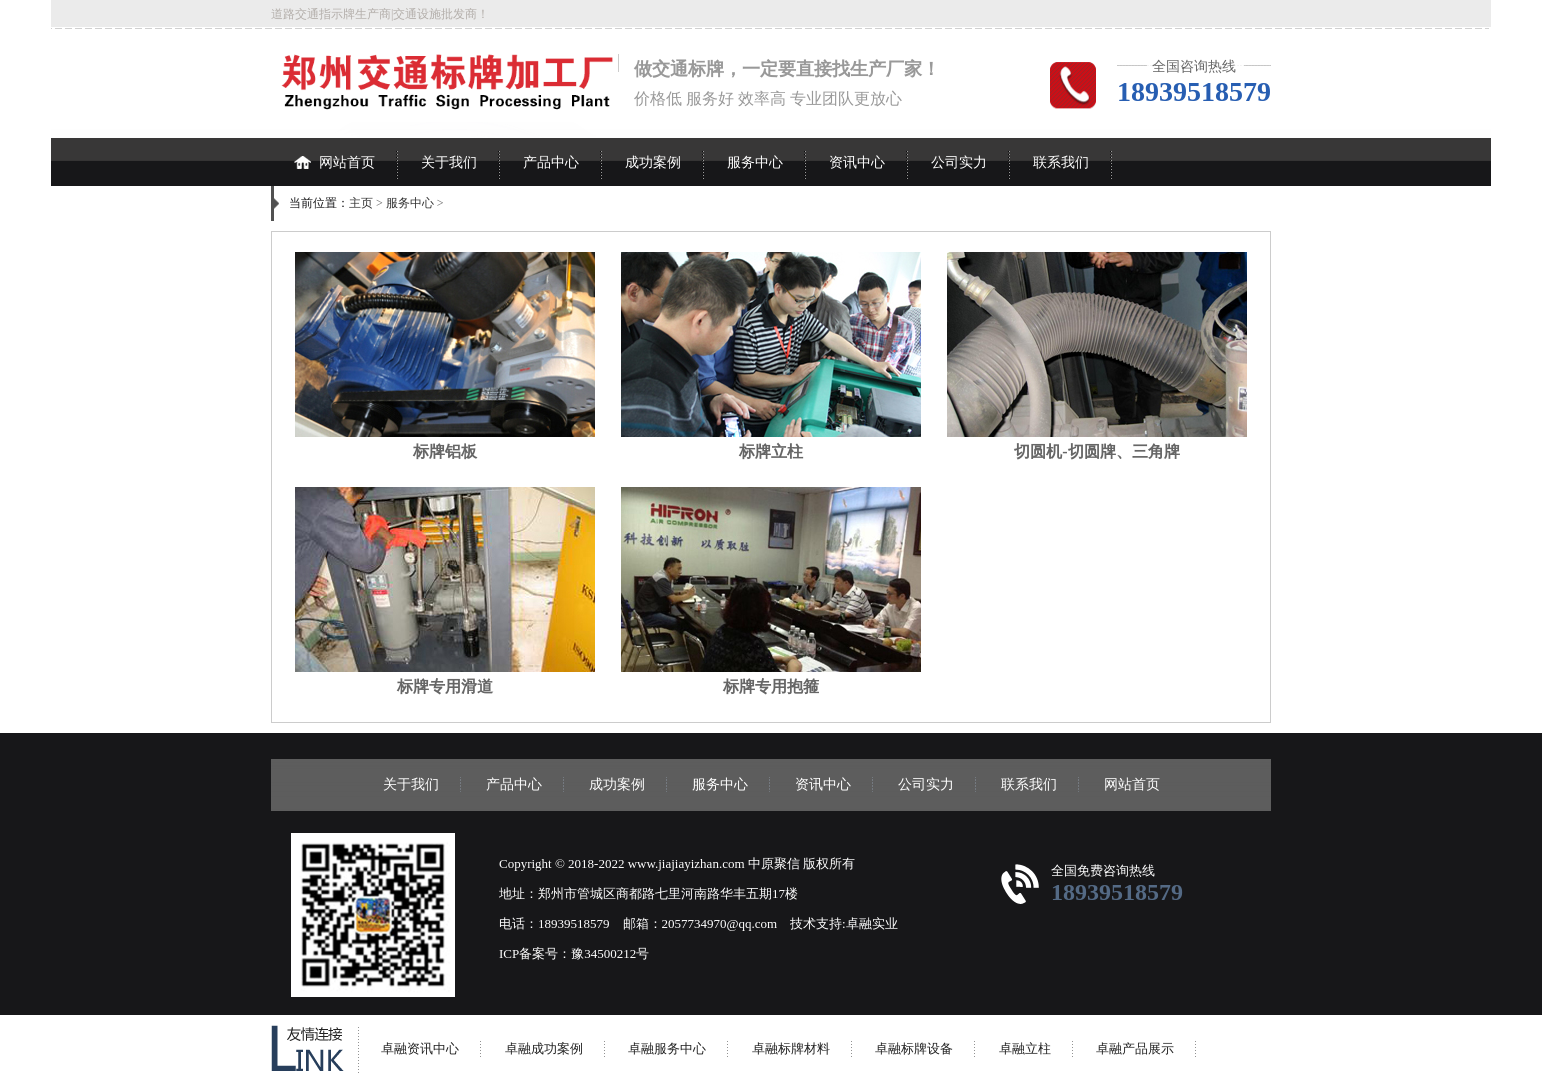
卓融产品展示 (1135, 1048)
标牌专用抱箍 (771, 686)
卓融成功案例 (544, 1048)
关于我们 (449, 162)
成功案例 (653, 162)
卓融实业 (872, 923)
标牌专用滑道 (445, 686)
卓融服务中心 (667, 1048)
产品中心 (551, 162)
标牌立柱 (771, 451)
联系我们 (1061, 162)
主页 (361, 203)
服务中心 (755, 162)
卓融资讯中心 (420, 1048)
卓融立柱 (1025, 1048)
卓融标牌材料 (791, 1048)
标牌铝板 (445, 451)
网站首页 (334, 154)
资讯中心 (857, 162)
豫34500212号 (610, 953)
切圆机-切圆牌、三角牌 (1096, 451)
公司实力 (959, 162)
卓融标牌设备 (914, 1048)
